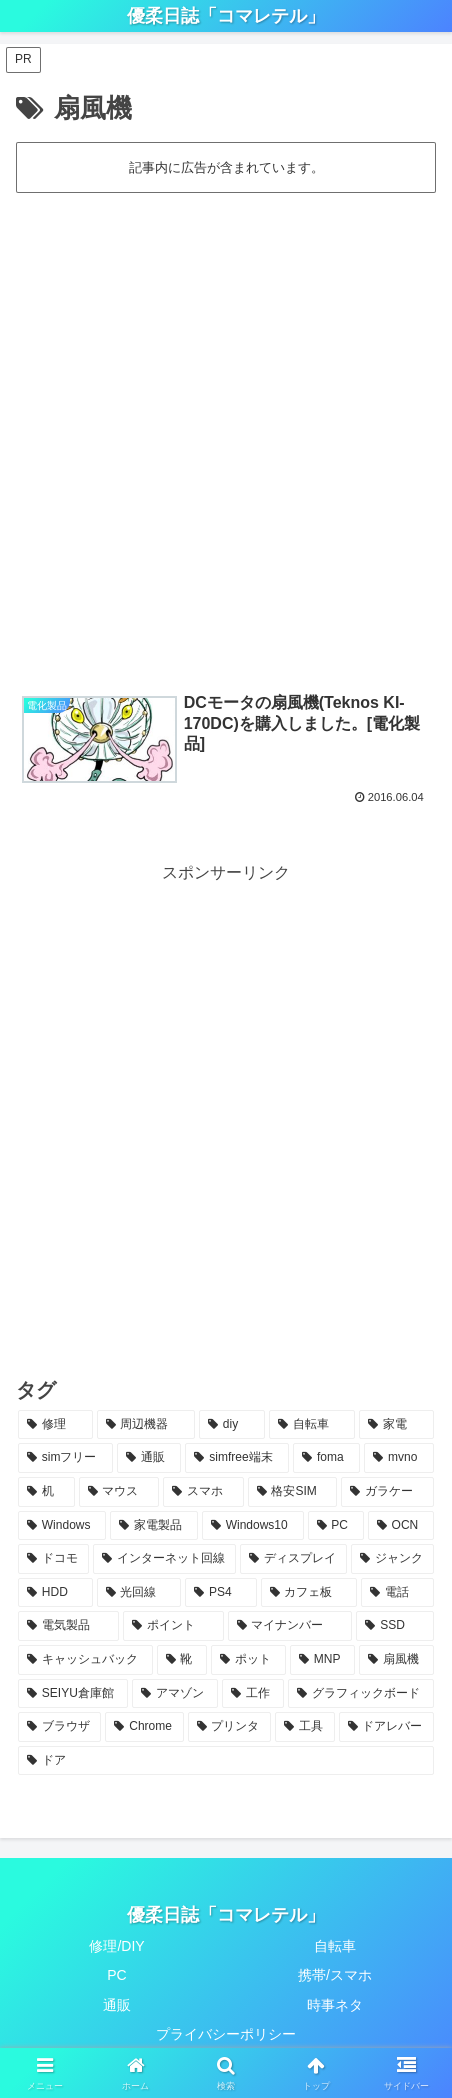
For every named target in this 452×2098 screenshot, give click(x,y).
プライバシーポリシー (226, 2034)
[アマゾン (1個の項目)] (175, 1694)
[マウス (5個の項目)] (119, 1492)
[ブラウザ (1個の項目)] (59, 1727)
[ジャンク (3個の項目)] (392, 1559)
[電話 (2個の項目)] (397, 1593)
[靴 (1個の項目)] (182, 1660)
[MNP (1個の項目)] (322, 1660)
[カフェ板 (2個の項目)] (309, 1593)
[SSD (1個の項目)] (395, 1626)
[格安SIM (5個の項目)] (293, 1492)
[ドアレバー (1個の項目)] (386, 1727)
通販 (117, 2005)
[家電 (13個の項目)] (396, 1425)
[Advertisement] (226, 432)
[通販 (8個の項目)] (149, 1458)
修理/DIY (116, 1946)
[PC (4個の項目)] (336, 1526)
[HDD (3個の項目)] (55, 1593)
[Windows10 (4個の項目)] (253, 1526)
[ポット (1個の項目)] (248, 1660)
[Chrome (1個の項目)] (144, 1727)
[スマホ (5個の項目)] (203, 1492)
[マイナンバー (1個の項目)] (290, 1626)
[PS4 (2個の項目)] (220, 1593)
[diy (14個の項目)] (232, 1425)
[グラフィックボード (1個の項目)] (361, 1694)
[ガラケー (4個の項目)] (387, 1492)
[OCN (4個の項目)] (401, 1526)
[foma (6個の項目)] (326, 1458)
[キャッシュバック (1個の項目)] (85, 1660)
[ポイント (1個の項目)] (173, 1626)
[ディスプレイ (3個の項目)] (293, 1559)
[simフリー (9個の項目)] (65, 1458)
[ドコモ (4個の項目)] (53, 1559)
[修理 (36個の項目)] (55, 1425)
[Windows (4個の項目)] (62, 1526)
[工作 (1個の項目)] (253, 1694)
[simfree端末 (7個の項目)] (237, 1458)
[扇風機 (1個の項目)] (396, 1660)
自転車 (335, 1946)
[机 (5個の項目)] (46, 1492)
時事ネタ (335, 2005)
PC (116, 1975)
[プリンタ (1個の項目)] (229, 1727)
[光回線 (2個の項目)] (139, 1593)
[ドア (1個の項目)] (226, 1761)
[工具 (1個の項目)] (304, 1727)
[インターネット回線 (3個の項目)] (164, 1559)
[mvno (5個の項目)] (399, 1458)
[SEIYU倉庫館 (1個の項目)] (73, 1694)
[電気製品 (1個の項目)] (68, 1626)
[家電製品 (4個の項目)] (154, 1526)
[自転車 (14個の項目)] (312, 1425)
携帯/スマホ (335, 1975)
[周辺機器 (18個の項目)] (146, 1425)
